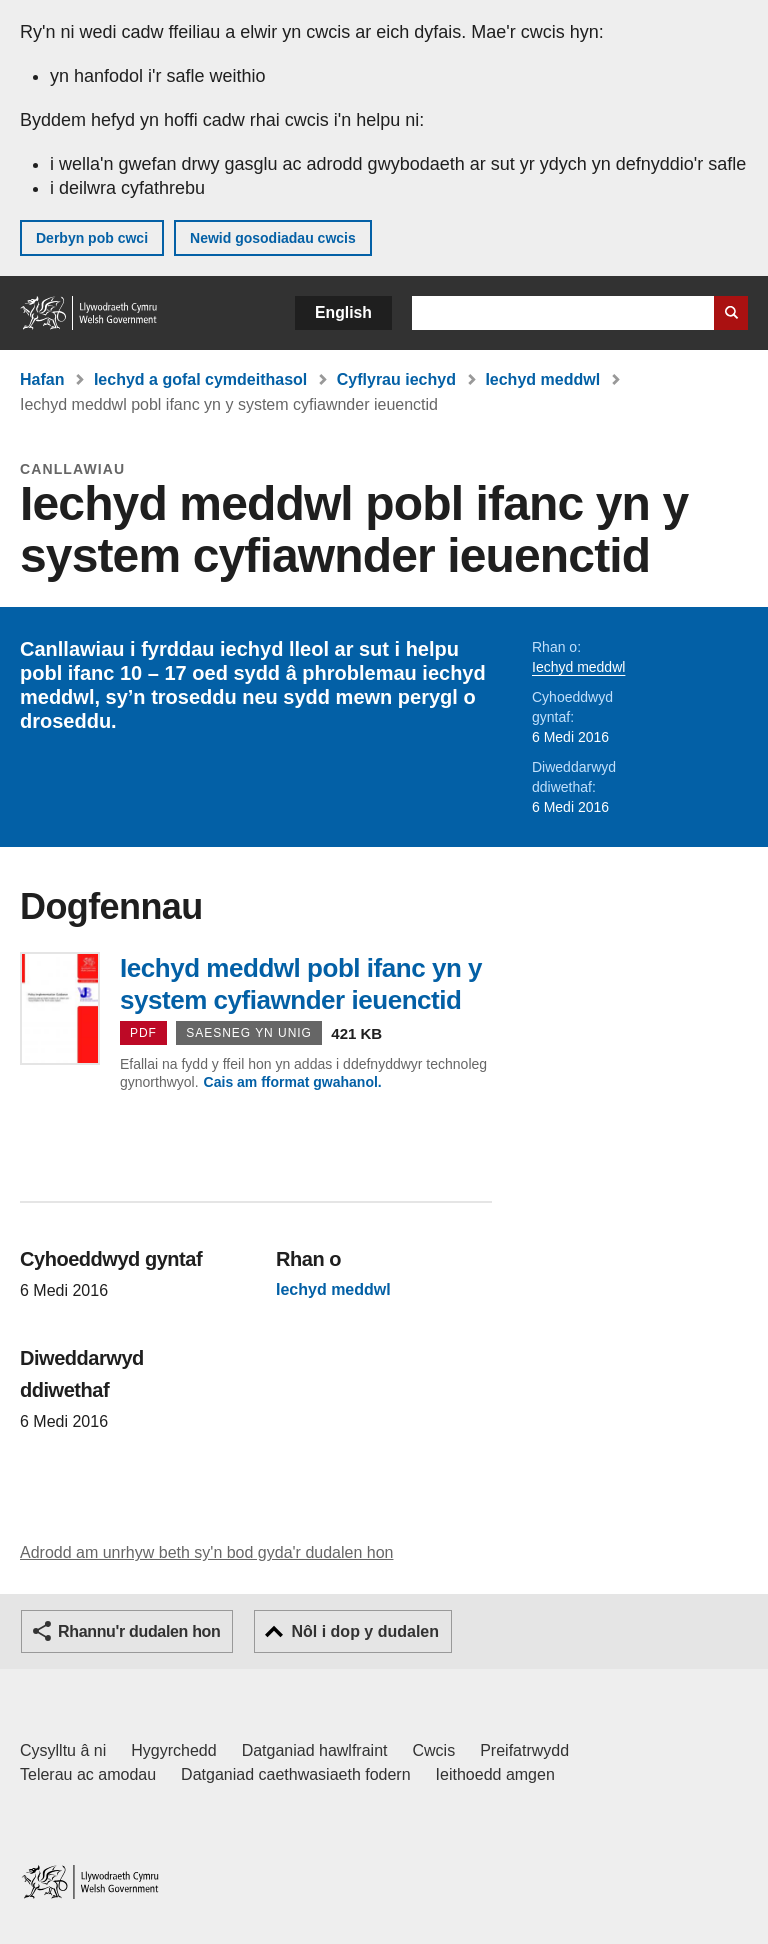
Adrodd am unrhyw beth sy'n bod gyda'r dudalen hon (206, 1552)
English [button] (343, 312)
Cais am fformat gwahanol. (293, 1082)
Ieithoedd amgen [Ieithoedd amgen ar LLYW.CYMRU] (495, 1774)
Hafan (42, 379)
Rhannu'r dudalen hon (139, 1631)
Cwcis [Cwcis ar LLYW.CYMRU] (434, 1750)
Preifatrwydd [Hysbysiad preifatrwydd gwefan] (524, 1750)
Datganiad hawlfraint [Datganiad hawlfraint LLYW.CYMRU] (315, 1750)
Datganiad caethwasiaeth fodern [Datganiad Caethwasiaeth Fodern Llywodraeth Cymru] (296, 1774)
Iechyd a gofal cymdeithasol (200, 379)
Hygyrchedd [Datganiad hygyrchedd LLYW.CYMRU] (173, 1750)
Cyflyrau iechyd (396, 379)
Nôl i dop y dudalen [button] (365, 1631)
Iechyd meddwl (542, 379)
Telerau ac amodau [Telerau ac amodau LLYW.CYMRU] (88, 1774)
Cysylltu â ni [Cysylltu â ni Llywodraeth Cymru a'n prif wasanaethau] (63, 1750)
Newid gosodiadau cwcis (273, 238)
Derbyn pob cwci (92, 238)
